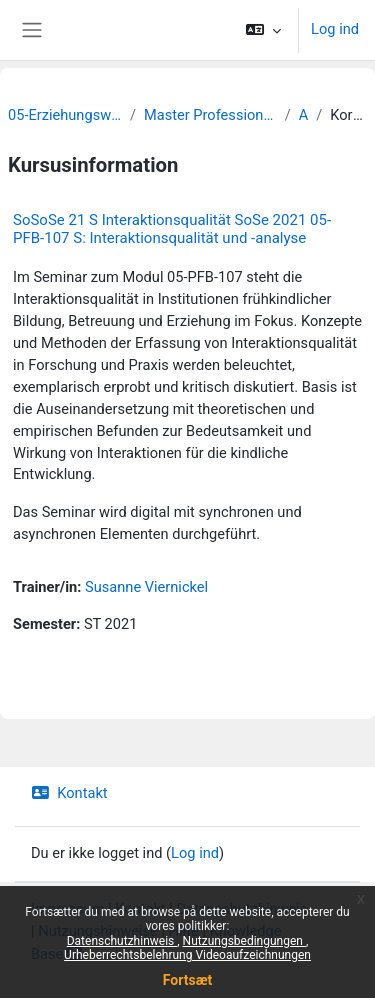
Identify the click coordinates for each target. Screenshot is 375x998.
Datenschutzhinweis (122, 941)
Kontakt (69, 793)
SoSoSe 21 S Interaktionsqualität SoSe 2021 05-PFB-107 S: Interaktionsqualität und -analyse (172, 229)
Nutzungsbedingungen (244, 941)
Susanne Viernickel (146, 587)
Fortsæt (187, 980)
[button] (263, 30)
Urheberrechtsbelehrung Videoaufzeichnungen (187, 955)
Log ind (335, 29)
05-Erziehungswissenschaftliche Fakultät (65, 115)
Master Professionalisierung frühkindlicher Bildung (210, 115)
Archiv (303, 115)
